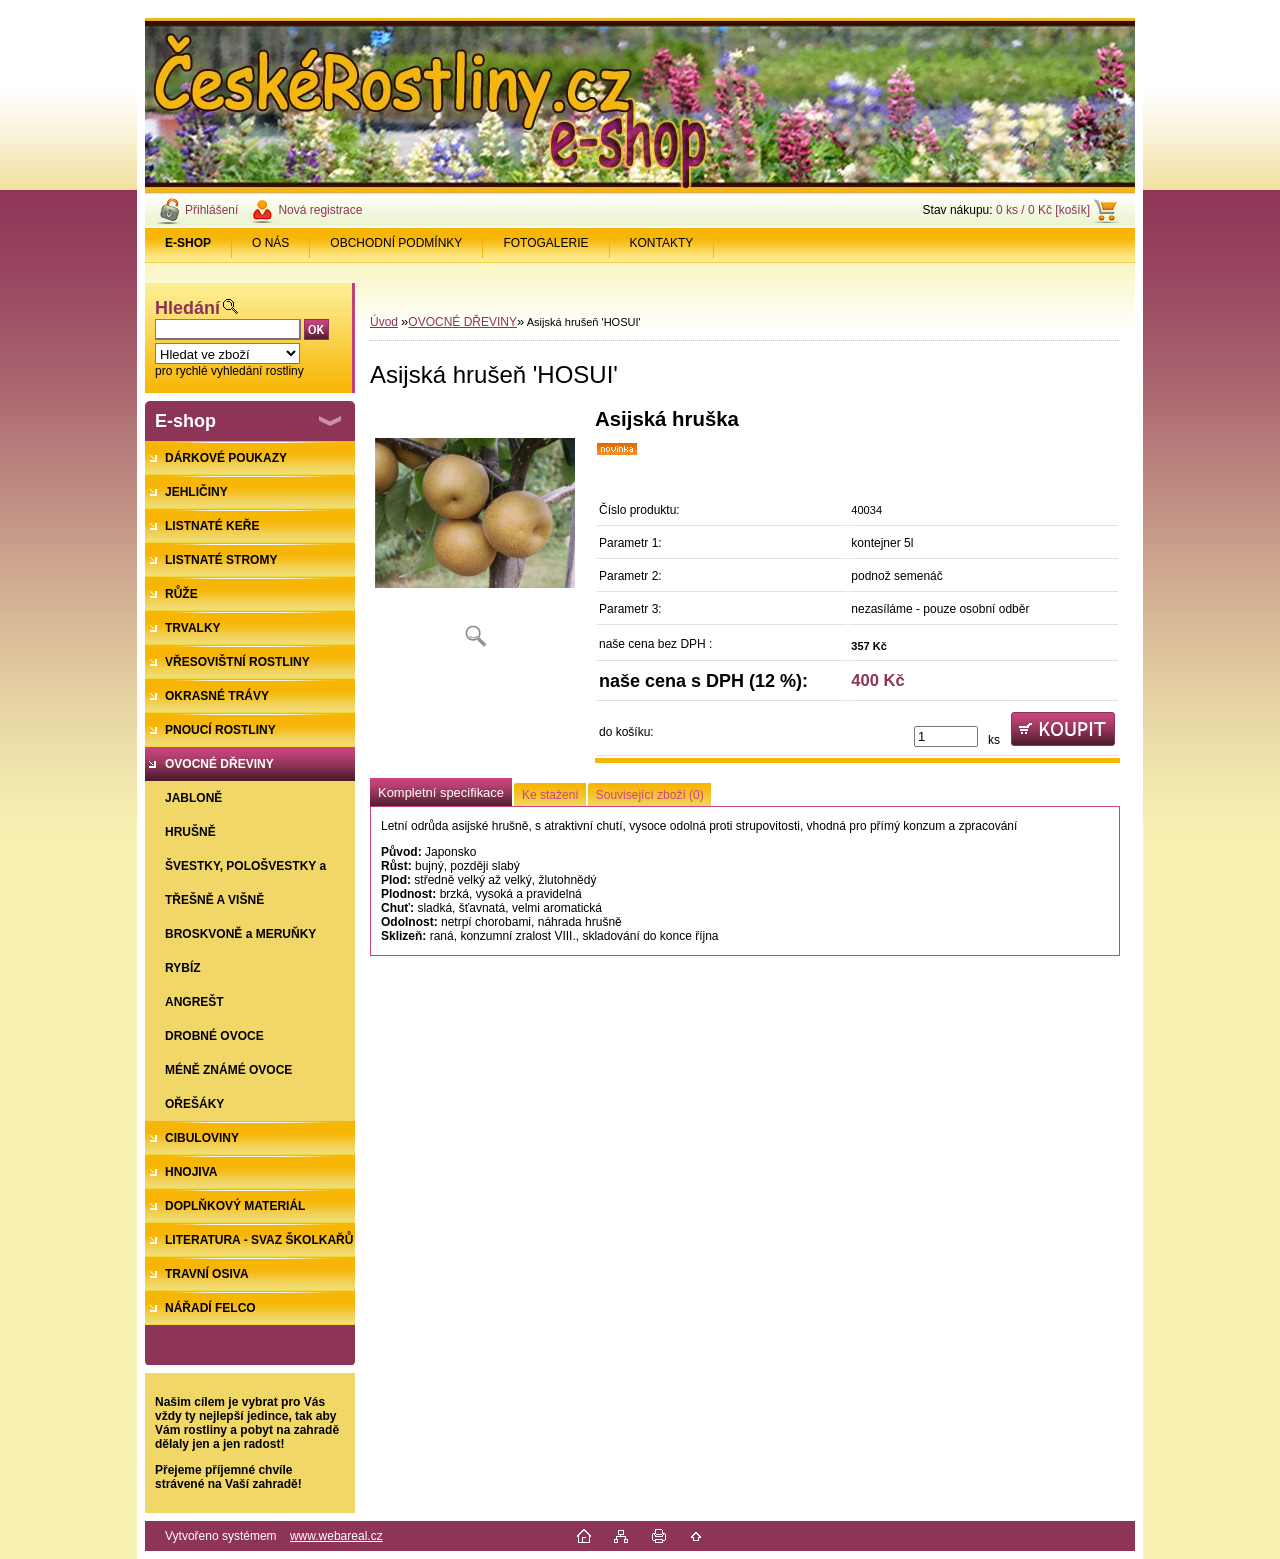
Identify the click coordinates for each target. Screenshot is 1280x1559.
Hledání (187, 308)
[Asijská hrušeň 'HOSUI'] (475, 534)
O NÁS (270, 243)
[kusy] (946, 736)
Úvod (384, 322)
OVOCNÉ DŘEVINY (462, 322)
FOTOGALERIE (545, 243)
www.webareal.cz (336, 1536)
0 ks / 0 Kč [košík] (1043, 210)
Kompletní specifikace (441, 792)
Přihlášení (211, 210)
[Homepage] (188, 243)
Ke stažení (550, 795)
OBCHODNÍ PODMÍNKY (396, 243)
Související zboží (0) (650, 795)
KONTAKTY (662, 243)
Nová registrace (320, 210)
